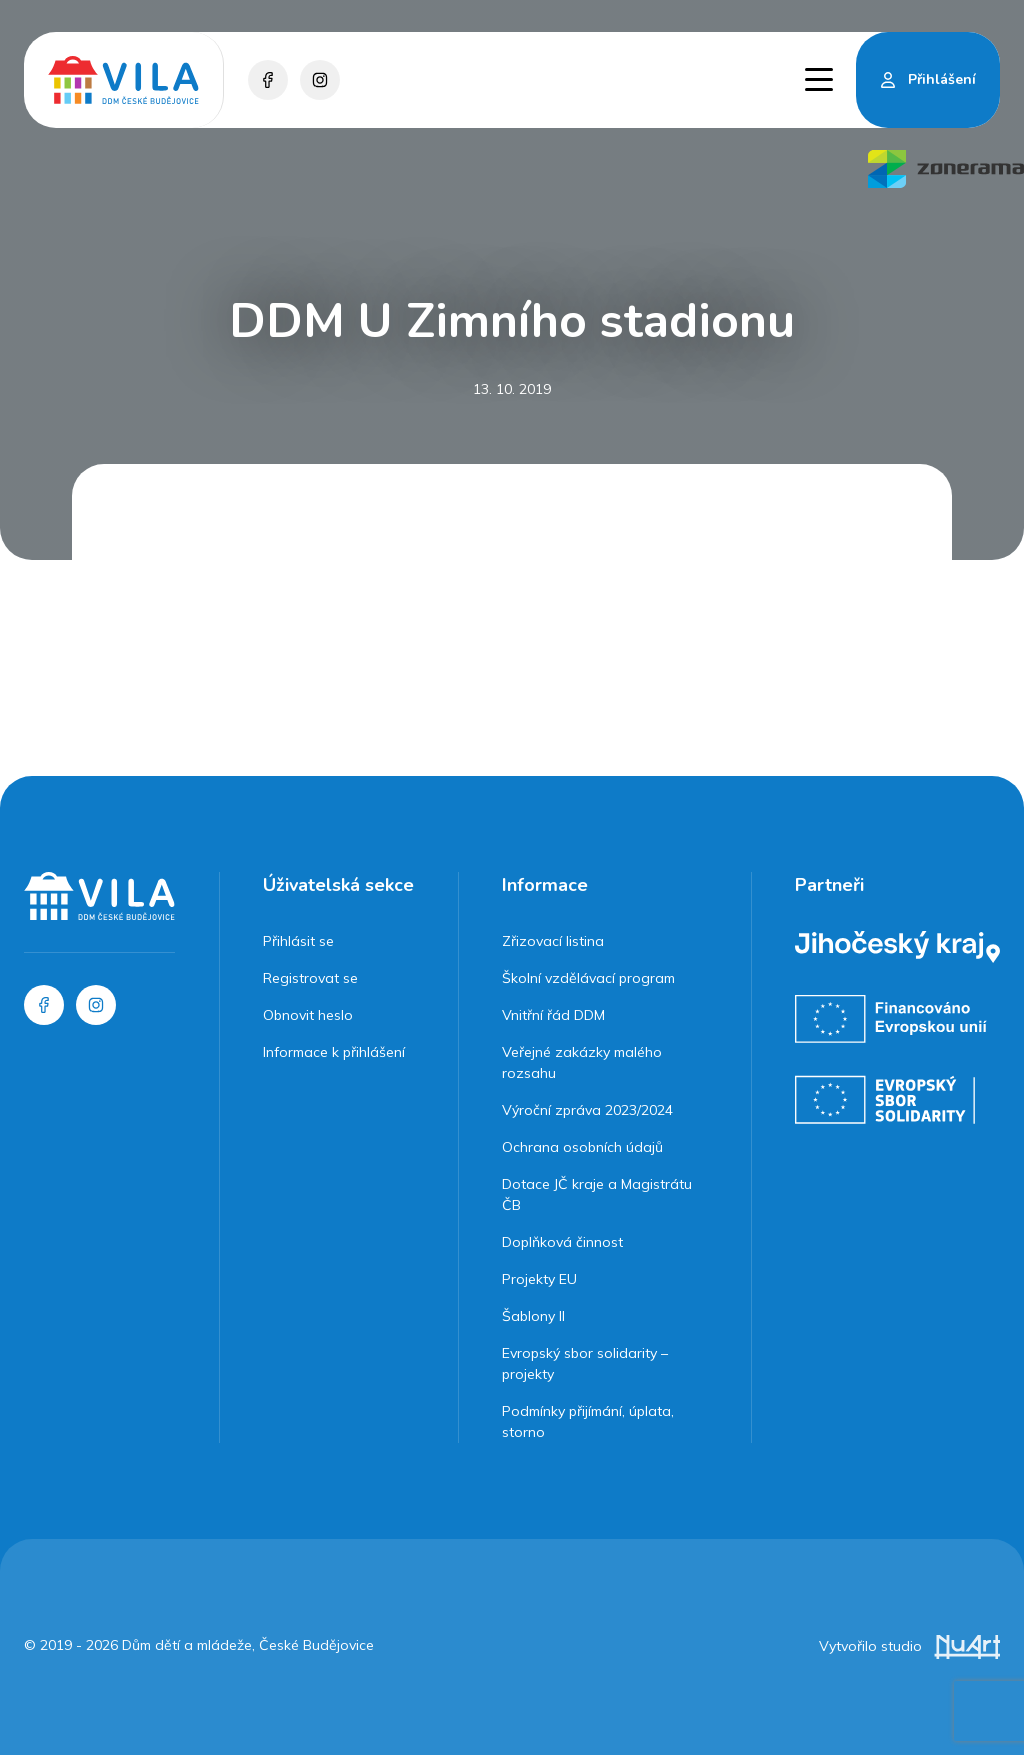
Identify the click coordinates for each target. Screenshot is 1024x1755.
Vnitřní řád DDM (553, 1015)
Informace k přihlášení (334, 1052)
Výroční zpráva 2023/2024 (587, 1110)
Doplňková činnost (562, 1242)
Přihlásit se (298, 941)
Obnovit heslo (308, 1015)
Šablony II (533, 1316)
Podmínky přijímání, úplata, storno (588, 1421)
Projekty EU (539, 1279)
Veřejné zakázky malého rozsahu (582, 1062)
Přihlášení (942, 79)
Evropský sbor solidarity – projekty (585, 1363)
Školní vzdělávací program (588, 978)
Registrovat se (310, 978)
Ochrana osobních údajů (582, 1147)
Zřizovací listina (553, 941)
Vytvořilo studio (909, 1646)
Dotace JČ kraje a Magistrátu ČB (597, 1194)
